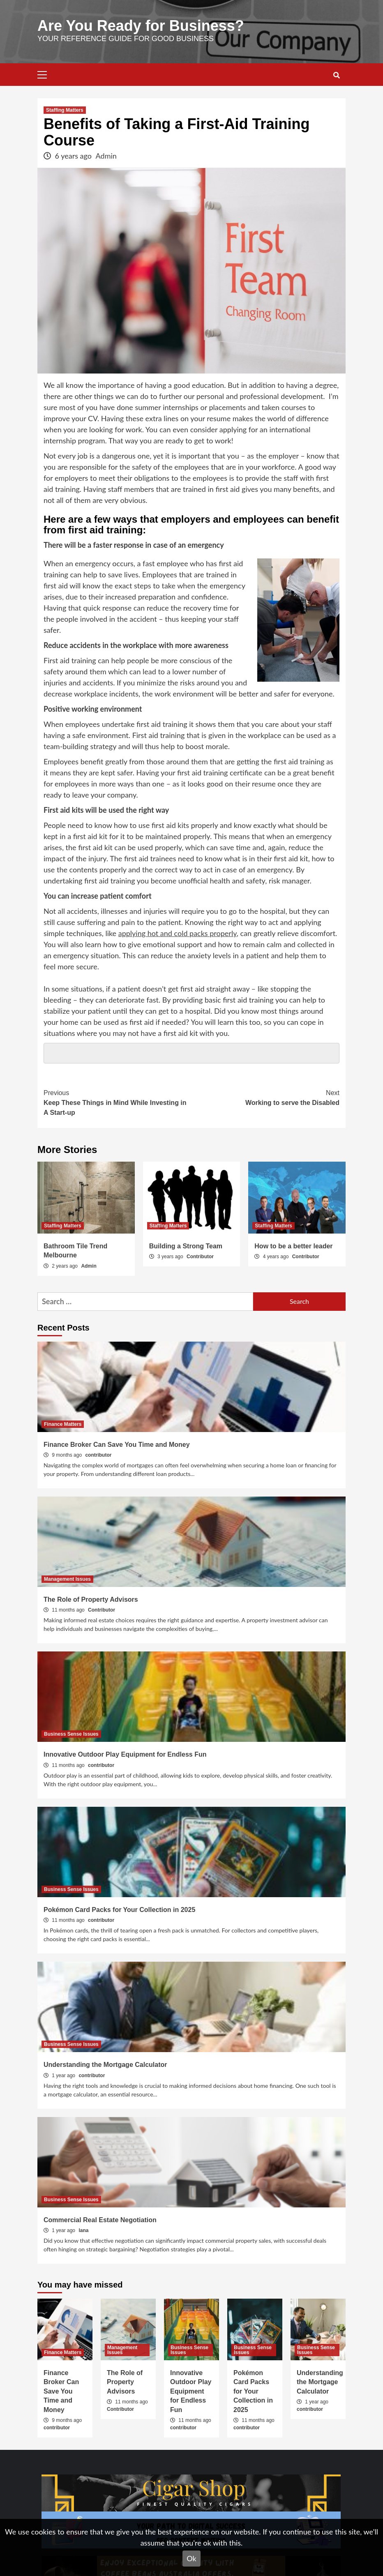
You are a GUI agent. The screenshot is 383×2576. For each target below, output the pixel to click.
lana (83, 2230)
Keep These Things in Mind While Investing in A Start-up (118, 1102)
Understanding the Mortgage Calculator (105, 2064)
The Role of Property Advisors (91, 1599)
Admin (106, 155)
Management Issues (67, 1579)
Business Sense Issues (71, 1734)
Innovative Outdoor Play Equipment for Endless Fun (125, 1754)
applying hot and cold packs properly (177, 933)
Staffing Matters (64, 110)
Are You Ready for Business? (140, 25)
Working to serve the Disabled (265, 1097)
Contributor (200, 1256)
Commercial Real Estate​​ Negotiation (100, 2219)
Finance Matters (62, 1424)
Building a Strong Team (185, 1246)
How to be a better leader (293, 1246)
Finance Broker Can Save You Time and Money (117, 1444)
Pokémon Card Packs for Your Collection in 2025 (119, 1909)
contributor (98, 1455)
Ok (191, 2558)
